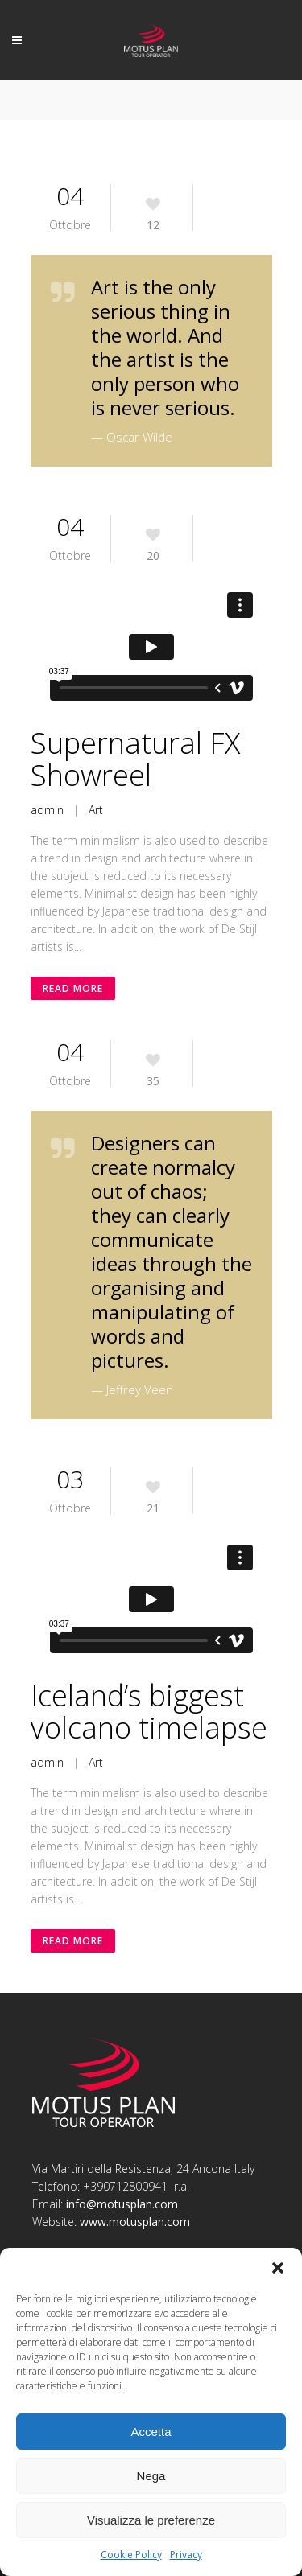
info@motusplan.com (122, 2204)
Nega (151, 2476)
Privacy (186, 2555)
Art (96, 809)
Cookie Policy (131, 2555)
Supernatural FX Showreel (135, 759)
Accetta (150, 2431)
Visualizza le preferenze (151, 2520)
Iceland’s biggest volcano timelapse (149, 1711)
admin (47, 809)
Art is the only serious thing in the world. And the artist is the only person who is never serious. (165, 347)
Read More (73, 988)
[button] (278, 2268)
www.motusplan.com (135, 2221)
